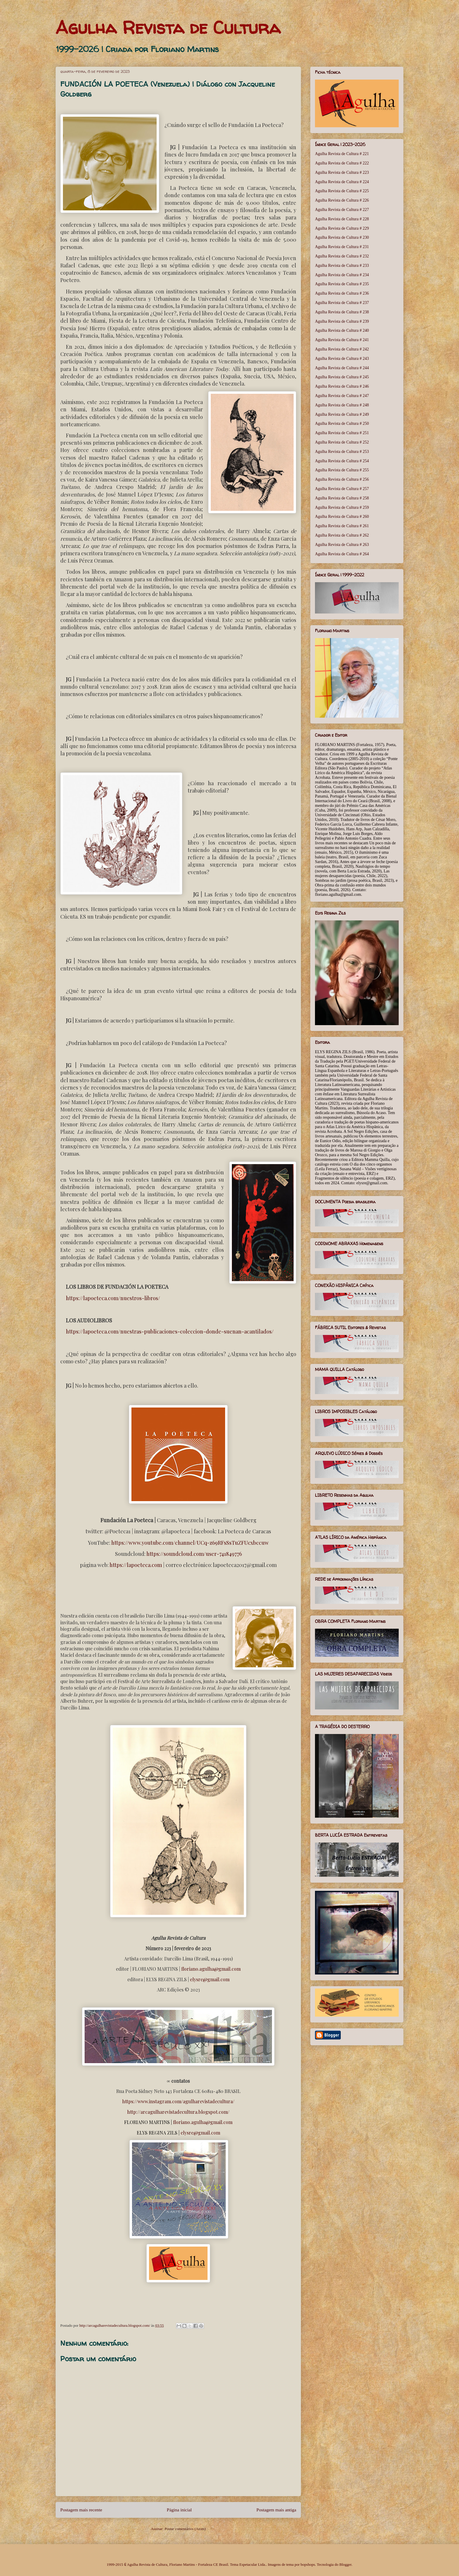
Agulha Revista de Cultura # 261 (342, 526)
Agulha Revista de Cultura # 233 (342, 265)
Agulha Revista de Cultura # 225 (342, 191)
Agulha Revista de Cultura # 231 (342, 247)
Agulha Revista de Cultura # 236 (342, 293)
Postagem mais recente (81, 2509)
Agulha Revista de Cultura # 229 (342, 228)
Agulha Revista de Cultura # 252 (342, 442)
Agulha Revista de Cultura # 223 (342, 172)
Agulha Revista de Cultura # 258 (342, 498)
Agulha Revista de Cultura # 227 (342, 209)
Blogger (345, 2564)
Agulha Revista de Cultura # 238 (342, 312)
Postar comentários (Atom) (185, 2529)
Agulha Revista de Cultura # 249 (342, 414)
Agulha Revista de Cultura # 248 (342, 405)
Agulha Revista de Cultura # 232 (342, 256)
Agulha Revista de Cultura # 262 (342, 535)
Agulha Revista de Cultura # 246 (342, 386)
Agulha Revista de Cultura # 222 (342, 163)
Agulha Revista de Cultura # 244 (342, 368)
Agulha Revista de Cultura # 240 (342, 330)
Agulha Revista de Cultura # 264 (342, 554)
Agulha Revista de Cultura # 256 (342, 479)
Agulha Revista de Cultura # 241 (342, 340)
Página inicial (179, 2509)
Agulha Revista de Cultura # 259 (342, 507)
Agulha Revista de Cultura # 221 (342, 154)
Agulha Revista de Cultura (168, 27)
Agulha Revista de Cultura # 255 (342, 470)
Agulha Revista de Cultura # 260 (342, 516)
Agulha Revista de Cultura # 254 (342, 461)
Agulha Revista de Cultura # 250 (342, 423)
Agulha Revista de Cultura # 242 (342, 349)
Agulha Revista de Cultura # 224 (342, 182)
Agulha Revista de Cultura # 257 (342, 489)
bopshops (308, 2564)
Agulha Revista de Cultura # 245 (342, 377)
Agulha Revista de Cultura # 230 (342, 237)
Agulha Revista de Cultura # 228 (342, 219)
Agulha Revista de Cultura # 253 (342, 451)
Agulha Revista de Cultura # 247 (342, 395)
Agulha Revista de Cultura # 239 (342, 321)
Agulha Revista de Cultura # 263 (342, 544)
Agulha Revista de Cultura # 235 (342, 284)
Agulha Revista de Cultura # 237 (342, 302)
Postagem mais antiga (276, 2509)
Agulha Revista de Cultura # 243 (342, 358)
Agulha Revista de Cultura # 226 (342, 200)
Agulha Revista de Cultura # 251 (342, 433)
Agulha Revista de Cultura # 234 (342, 275)
